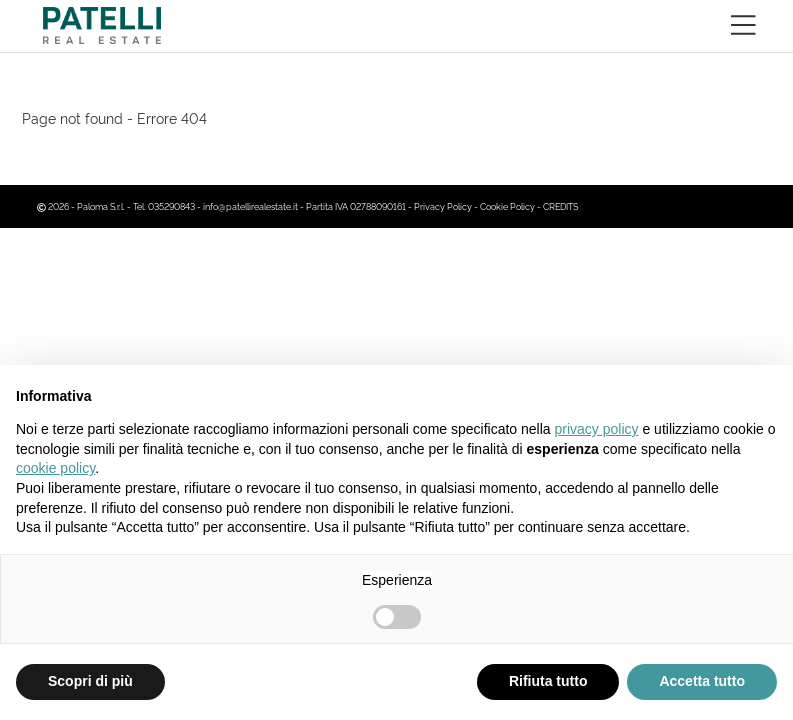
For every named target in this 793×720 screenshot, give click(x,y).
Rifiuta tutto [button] (548, 681)
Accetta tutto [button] (702, 681)
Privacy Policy (443, 206)
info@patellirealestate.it (250, 206)
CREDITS (560, 206)
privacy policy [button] (597, 429)
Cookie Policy (507, 206)
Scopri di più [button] (90, 681)
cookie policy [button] (55, 468)
